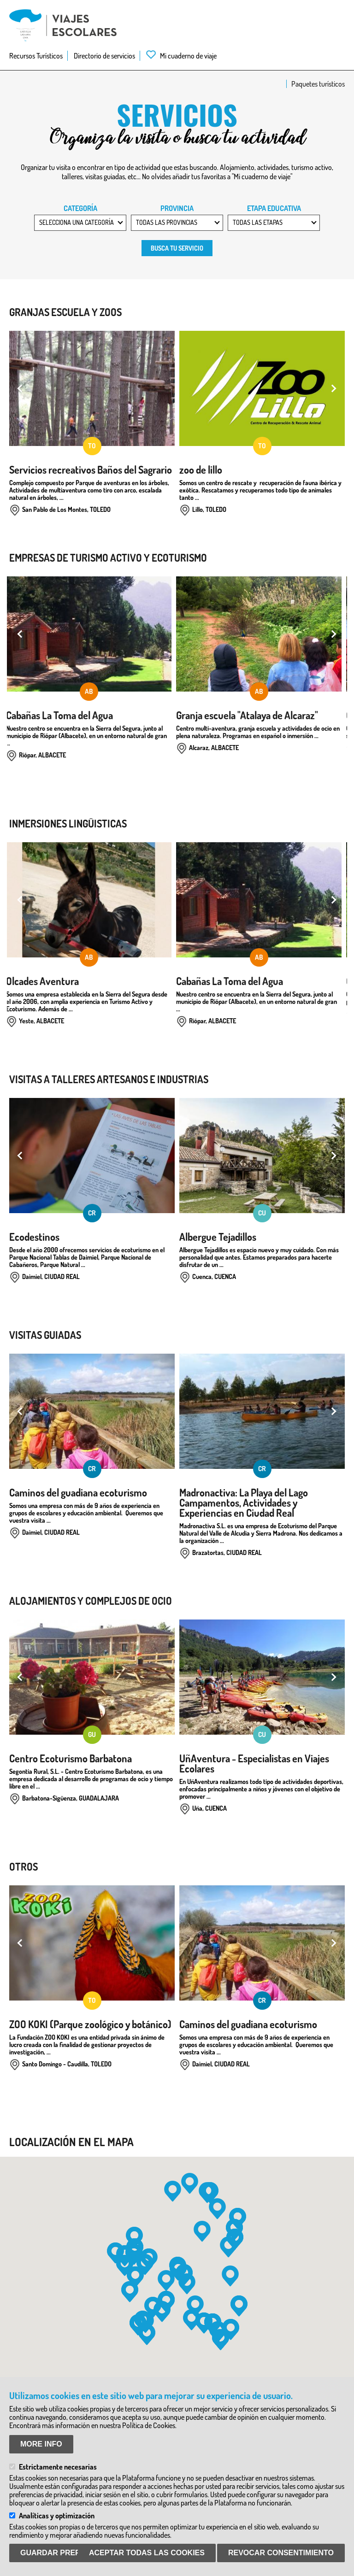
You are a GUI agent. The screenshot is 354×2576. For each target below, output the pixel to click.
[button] (172, 2191)
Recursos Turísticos (36, 55)
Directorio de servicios (104, 55)
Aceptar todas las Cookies (147, 2553)
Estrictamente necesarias (58, 2467)
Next (333, 388)
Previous (21, 388)
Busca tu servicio (177, 248)
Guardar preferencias (69, 2553)
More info (41, 2444)
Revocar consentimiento (281, 2553)
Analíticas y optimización (56, 2515)
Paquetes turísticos (318, 84)
